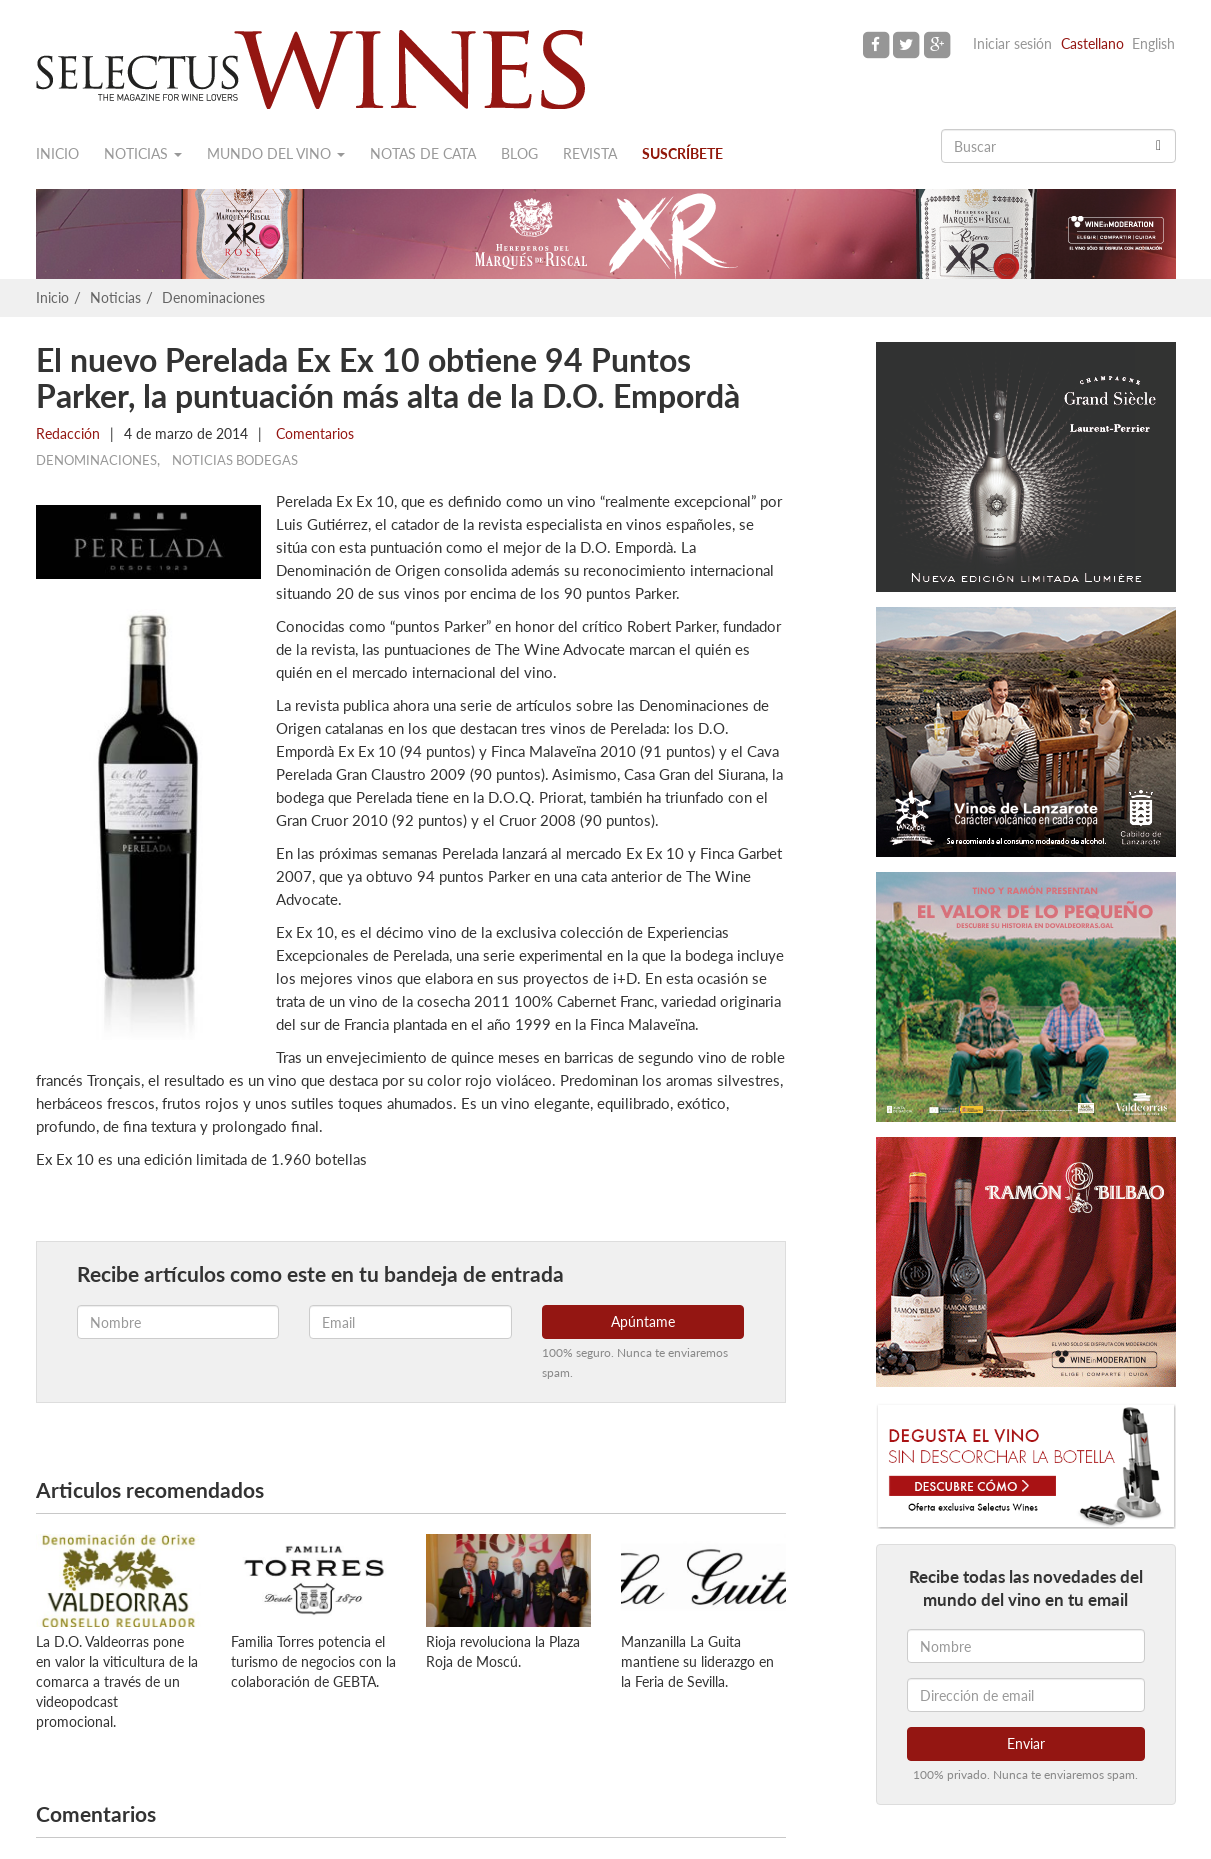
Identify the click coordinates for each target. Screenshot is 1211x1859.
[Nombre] (1026, 1646)
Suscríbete (682, 153)
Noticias (143, 153)
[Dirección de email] (1026, 1695)
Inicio (57, 153)
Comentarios (313, 433)
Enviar (1026, 1743)
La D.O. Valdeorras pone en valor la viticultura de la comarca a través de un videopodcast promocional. (117, 1681)
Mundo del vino (276, 153)
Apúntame (643, 1321)
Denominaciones (213, 297)
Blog (519, 153)
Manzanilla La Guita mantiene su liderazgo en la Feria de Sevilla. (697, 1661)
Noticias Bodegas (235, 460)
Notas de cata (423, 153)
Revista (590, 153)
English (1153, 43)
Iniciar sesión (1012, 43)
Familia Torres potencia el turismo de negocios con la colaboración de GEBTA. (313, 1661)
